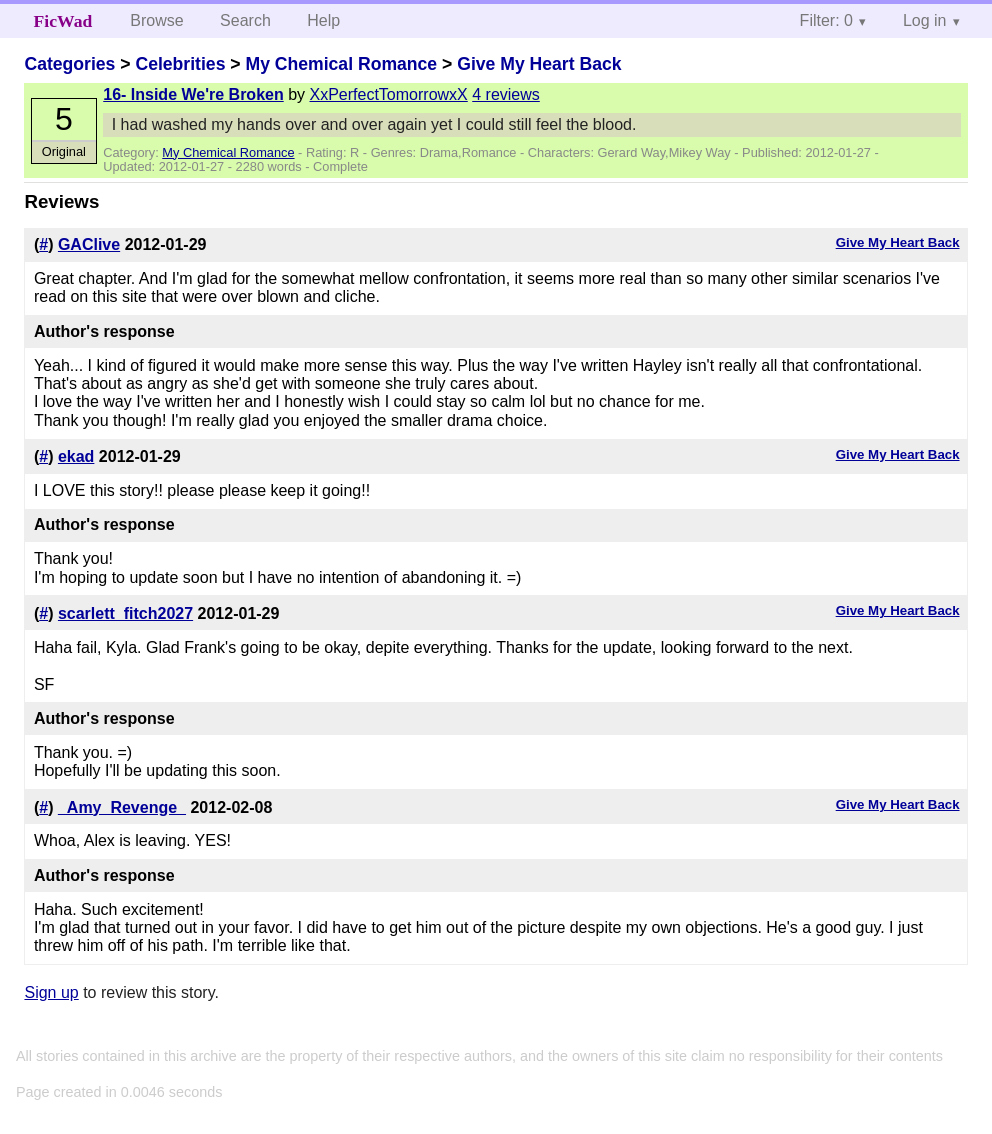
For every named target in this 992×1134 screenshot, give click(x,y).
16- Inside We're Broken (193, 94)
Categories (69, 64)
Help (323, 20)
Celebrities (180, 64)
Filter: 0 (826, 20)
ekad (76, 456)
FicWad (63, 21)
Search (245, 20)
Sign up (51, 992)
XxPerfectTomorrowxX (389, 94)
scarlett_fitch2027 (125, 613)
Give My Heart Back (539, 64)
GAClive (89, 244)
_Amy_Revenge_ (122, 807)
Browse (156, 20)
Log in (925, 20)
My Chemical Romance (341, 64)
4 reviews (506, 94)
